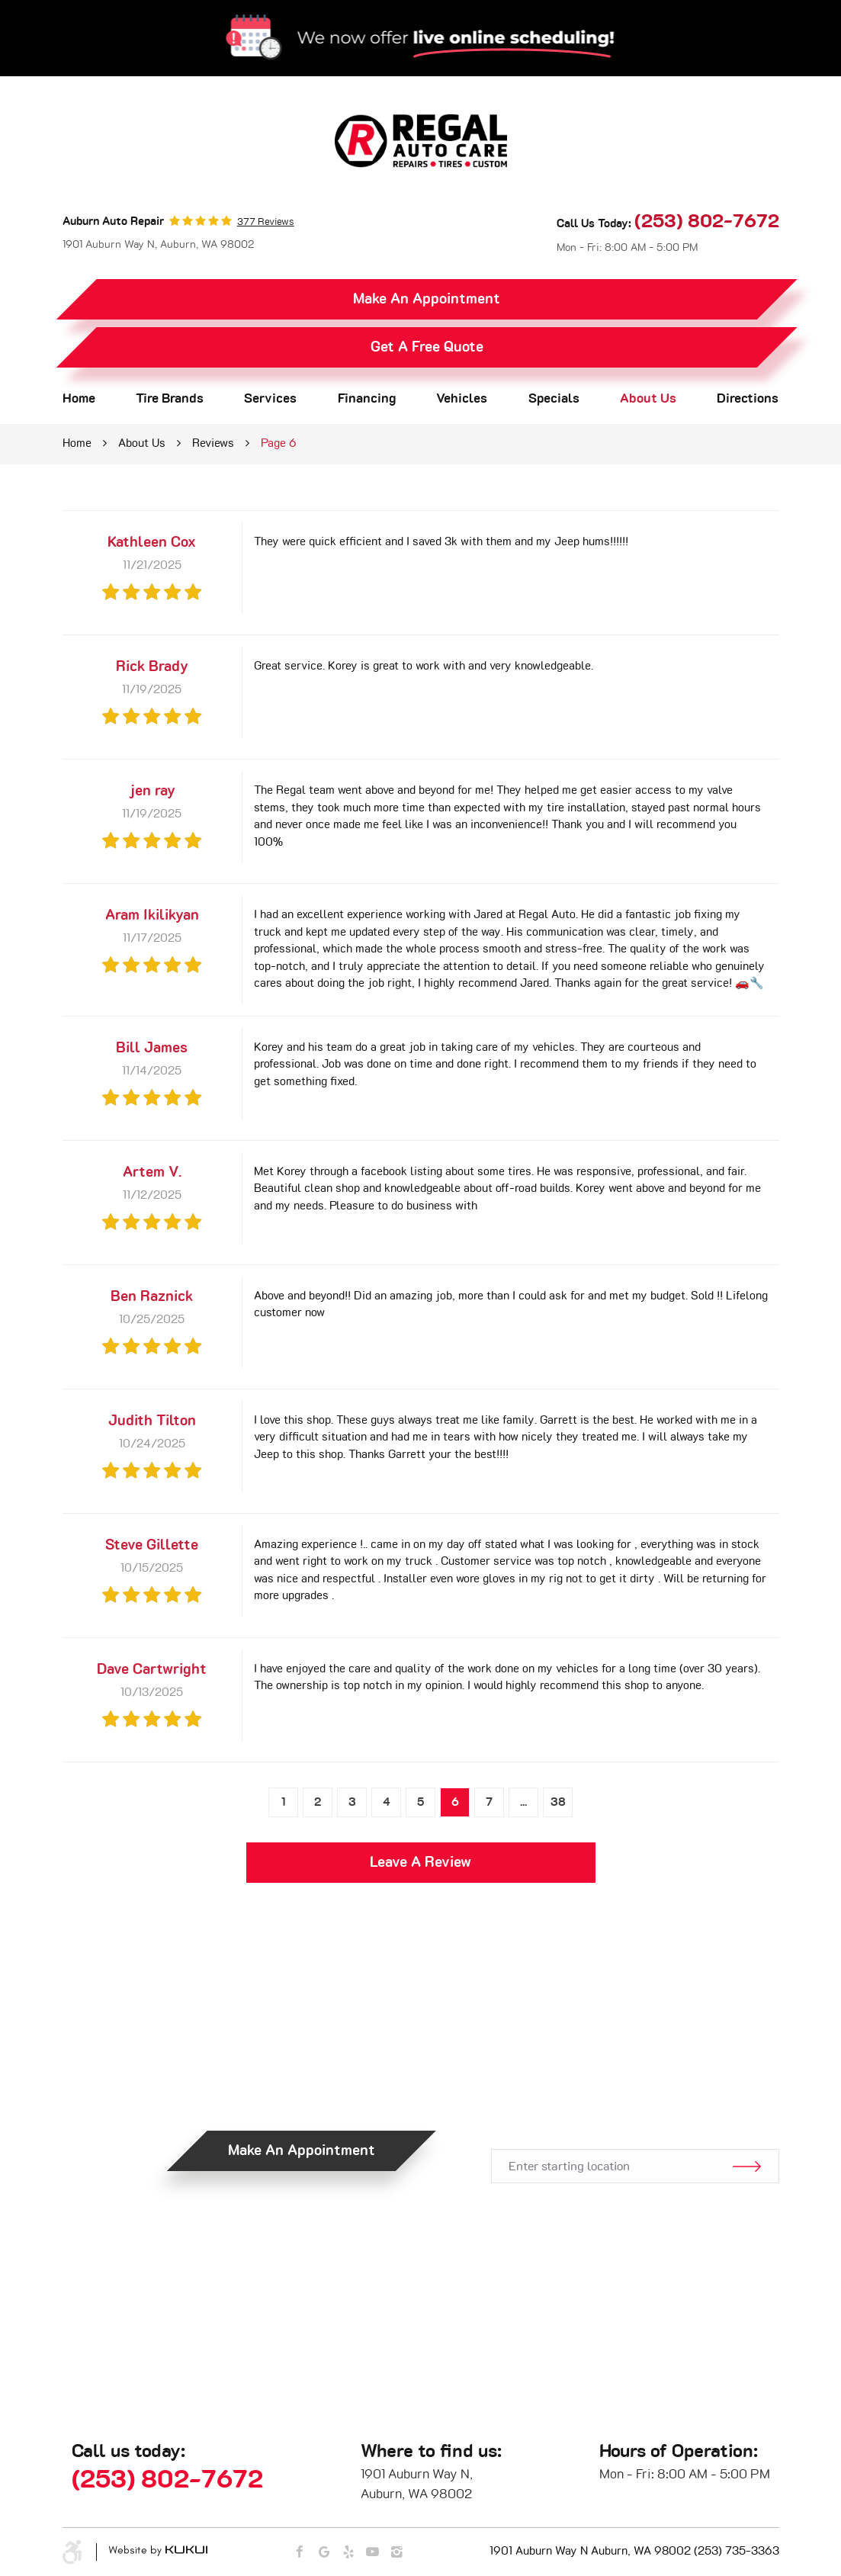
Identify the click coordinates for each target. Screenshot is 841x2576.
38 (558, 1802)
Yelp (348, 2552)
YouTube (372, 2552)
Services (270, 399)
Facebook (299, 2552)
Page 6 (279, 443)
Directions (747, 399)
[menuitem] (79, 399)
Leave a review (420, 1862)
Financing (367, 399)
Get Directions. (634, 2099)
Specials (553, 399)
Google (323, 2552)
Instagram (396, 2552)
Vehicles (461, 399)
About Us (648, 399)
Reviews (213, 443)
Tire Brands (170, 399)
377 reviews (265, 222)
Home (79, 399)
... (523, 1802)
